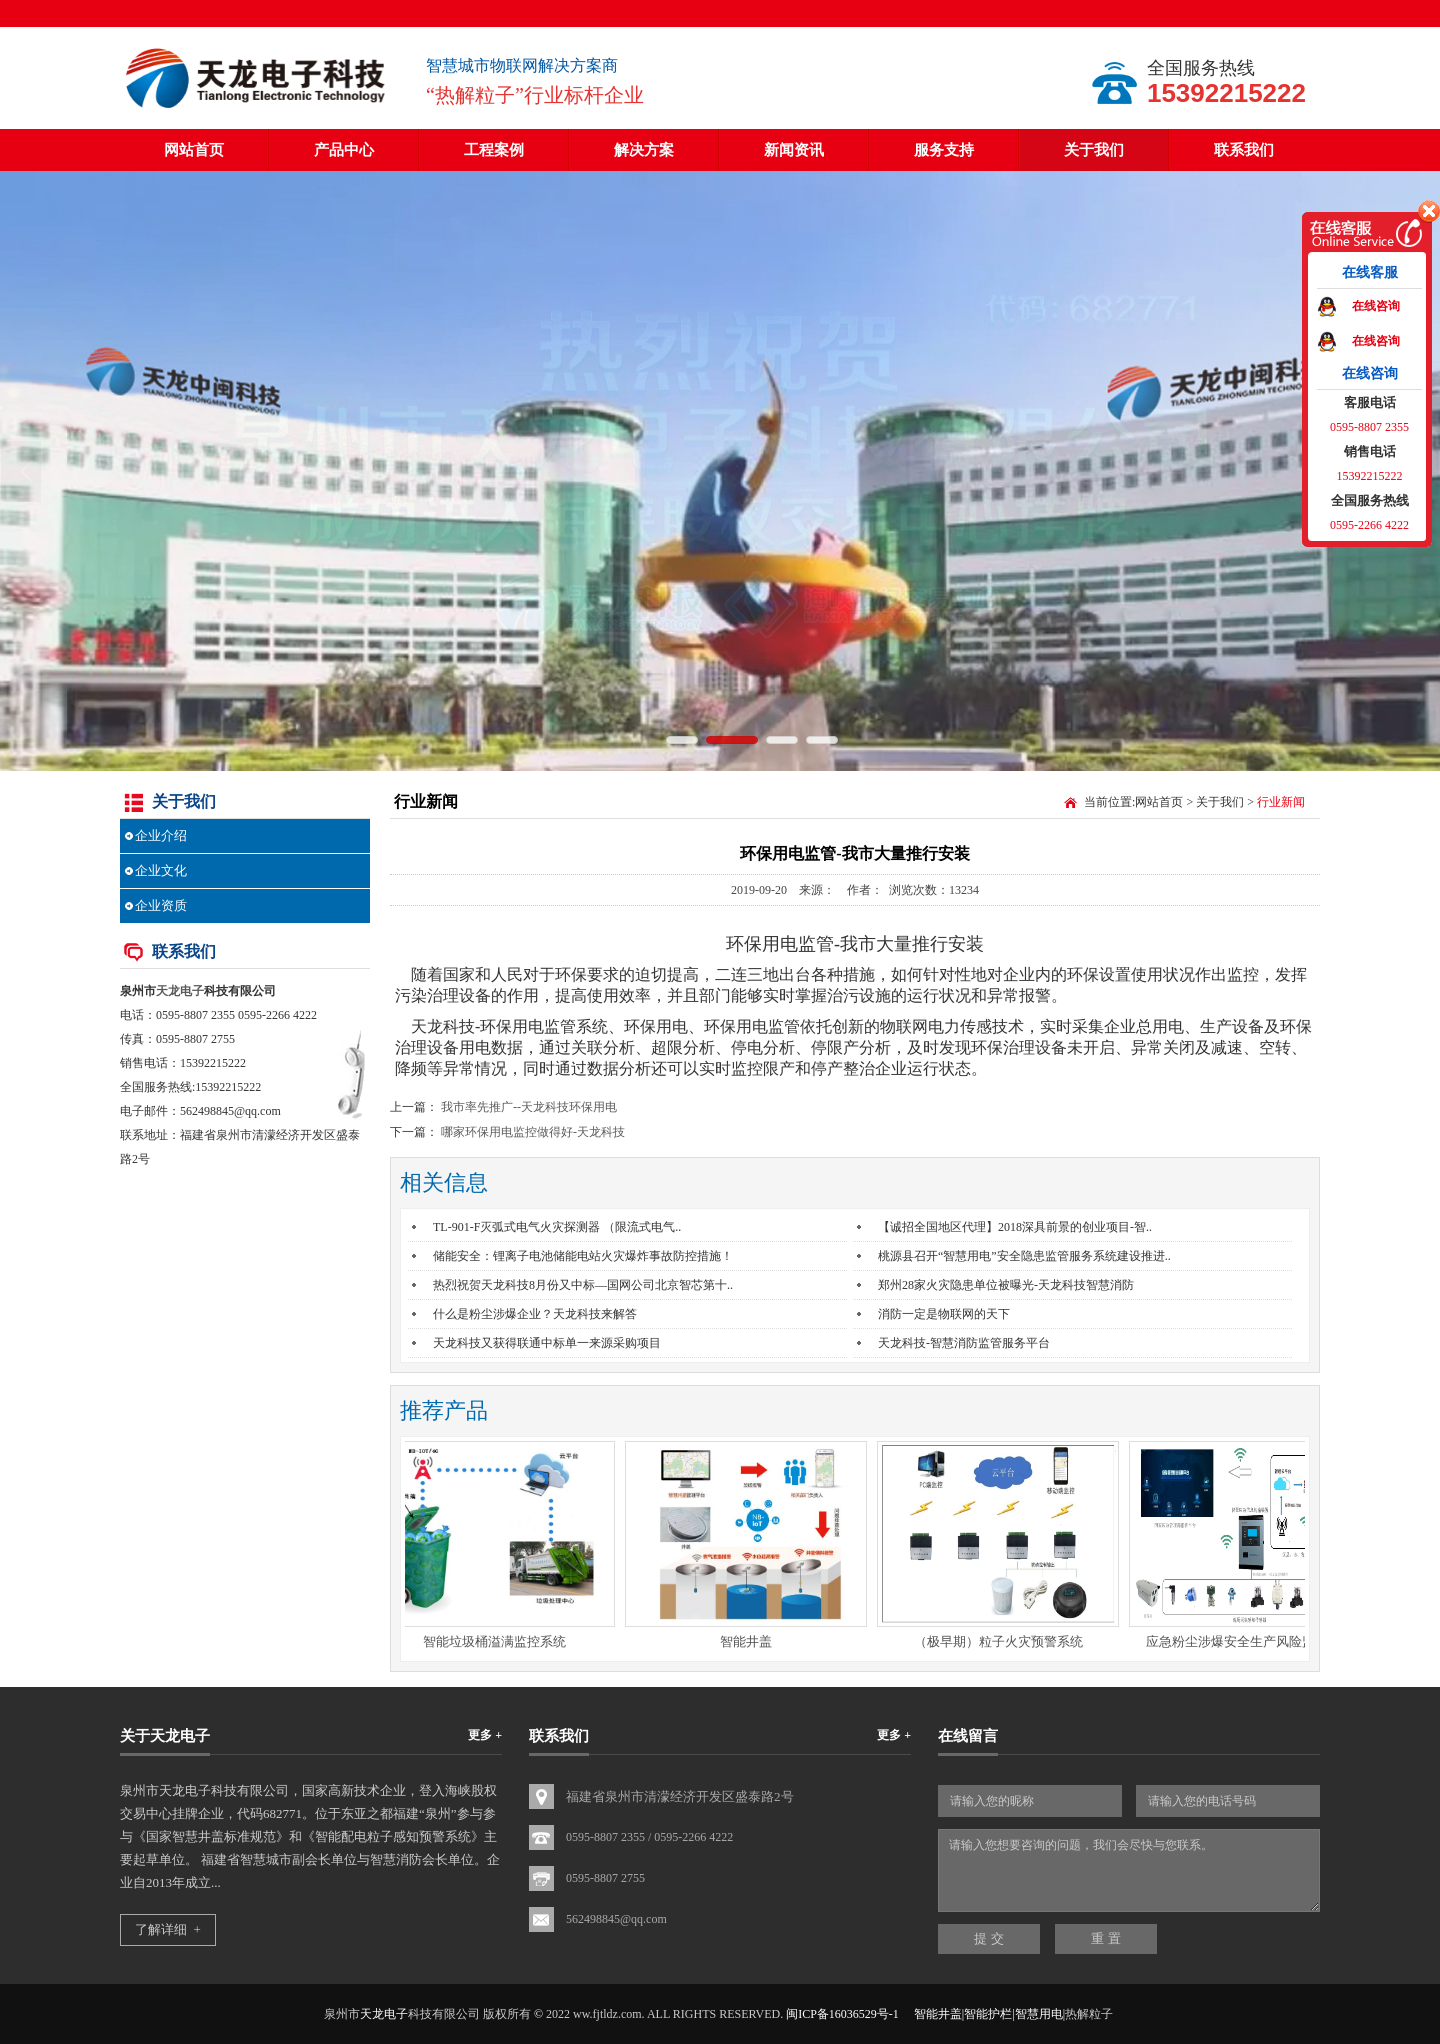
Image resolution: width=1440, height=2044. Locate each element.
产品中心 (344, 150)
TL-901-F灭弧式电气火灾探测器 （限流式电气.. (557, 1227)
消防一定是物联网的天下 (944, 1314)
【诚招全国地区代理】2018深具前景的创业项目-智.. (1015, 1227)
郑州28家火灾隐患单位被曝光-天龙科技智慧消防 (1006, 1285)
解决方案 (644, 150)
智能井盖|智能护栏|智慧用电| (989, 2014)
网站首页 (194, 150)
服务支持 (944, 150)
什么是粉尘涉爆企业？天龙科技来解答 (535, 1314)
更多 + (485, 1735)
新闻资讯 (794, 150)
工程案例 (494, 150)
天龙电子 (180, 991)
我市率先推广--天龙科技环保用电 (529, 1107)
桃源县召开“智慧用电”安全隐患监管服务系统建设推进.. (1024, 1256)
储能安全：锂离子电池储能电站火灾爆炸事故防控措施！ (583, 1256)
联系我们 (1244, 150)
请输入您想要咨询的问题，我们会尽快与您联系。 (1129, 1870)
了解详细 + (168, 1929)
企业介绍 (161, 835)
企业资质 (161, 905)
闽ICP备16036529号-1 (842, 2014)
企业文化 (161, 870)
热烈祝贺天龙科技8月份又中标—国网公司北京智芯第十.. (583, 1285)
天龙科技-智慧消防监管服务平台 (964, 1343)
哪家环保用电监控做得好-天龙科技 (533, 1132)
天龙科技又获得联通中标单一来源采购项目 (547, 1343)
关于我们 (1094, 150)
